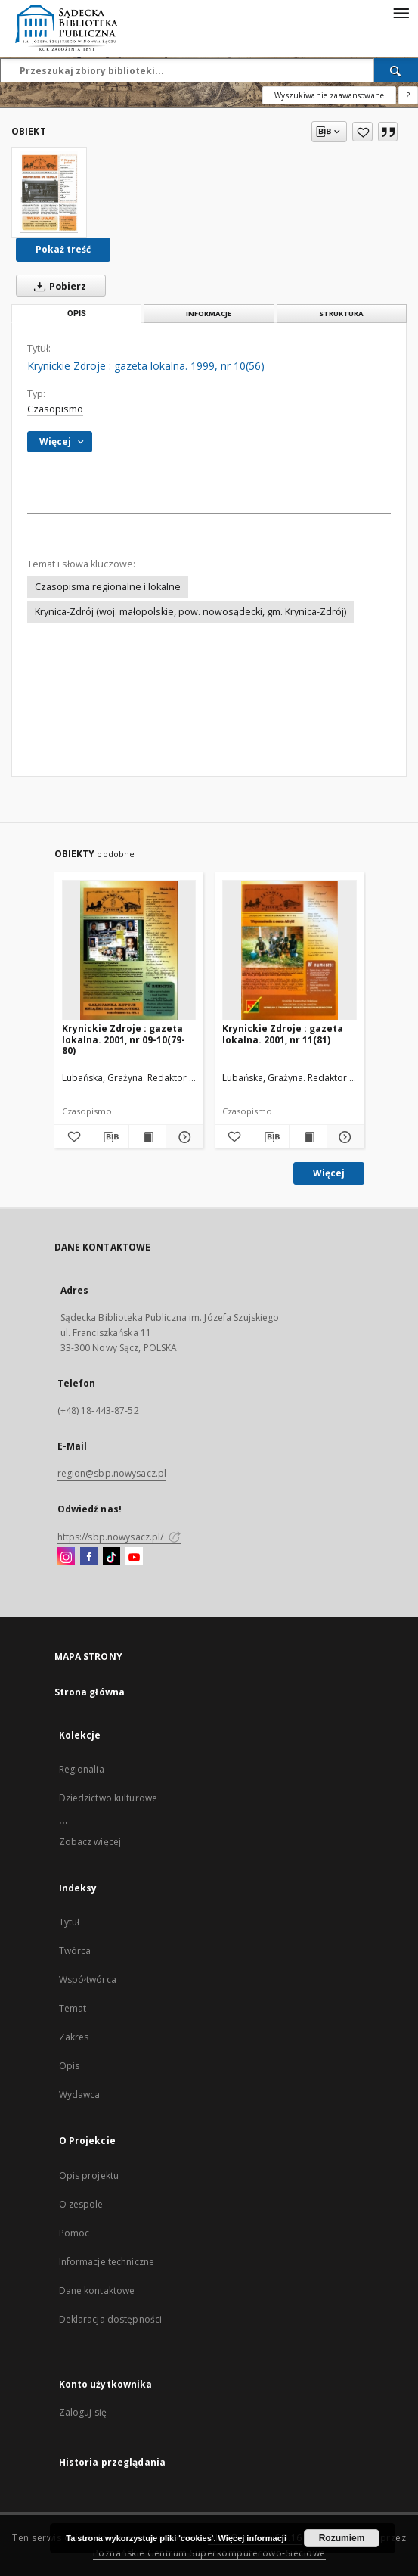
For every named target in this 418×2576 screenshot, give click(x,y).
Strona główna (89, 1692)
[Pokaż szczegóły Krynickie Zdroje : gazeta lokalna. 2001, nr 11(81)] (343, 1137)
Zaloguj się (83, 2412)
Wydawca (80, 2094)
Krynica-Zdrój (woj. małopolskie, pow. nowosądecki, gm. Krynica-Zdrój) (190, 611)
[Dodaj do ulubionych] (362, 131)
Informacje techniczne (107, 2261)
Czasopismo (55, 408)
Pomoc (74, 2232)
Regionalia (81, 1769)
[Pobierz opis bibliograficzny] (109, 1137)
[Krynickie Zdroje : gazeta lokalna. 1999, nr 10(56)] (49, 192)
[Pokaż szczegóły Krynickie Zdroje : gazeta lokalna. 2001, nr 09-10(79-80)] (182, 1137)
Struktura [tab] (341, 314)
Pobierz (57, 286)
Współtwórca (87, 1979)
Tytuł (69, 1922)
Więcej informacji (252, 2538)
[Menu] (400, 12)
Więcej (329, 1173)
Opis (69, 2065)
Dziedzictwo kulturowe (108, 1797)
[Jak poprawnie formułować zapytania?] (408, 95)
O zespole (81, 2204)
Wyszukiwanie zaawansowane (329, 95)
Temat (73, 2008)
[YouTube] (134, 1557)
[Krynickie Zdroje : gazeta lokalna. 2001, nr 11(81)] (289, 951)
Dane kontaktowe (97, 2290)
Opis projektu (89, 2175)
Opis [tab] (76, 314)
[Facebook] (89, 1557)
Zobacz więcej (90, 1841)
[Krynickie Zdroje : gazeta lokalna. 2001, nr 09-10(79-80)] (129, 951)
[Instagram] (66, 1557)
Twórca (75, 1950)
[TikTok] (111, 1557)
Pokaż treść (63, 249)
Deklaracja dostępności (111, 2319)
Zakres (74, 2037)
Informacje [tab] (208, 314)
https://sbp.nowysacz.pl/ (119, 1536)
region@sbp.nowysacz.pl (112, 1473)
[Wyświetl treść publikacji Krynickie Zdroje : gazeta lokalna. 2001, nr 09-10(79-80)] (147, 1137)
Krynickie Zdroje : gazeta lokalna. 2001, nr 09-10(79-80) (123, 1039)
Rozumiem (342, 2538)
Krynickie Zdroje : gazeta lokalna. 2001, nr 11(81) (282, 1034)
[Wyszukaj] (396, 70)
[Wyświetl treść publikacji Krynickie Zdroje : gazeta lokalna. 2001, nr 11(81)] (308, 1137)
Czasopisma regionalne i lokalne (108, 586)
